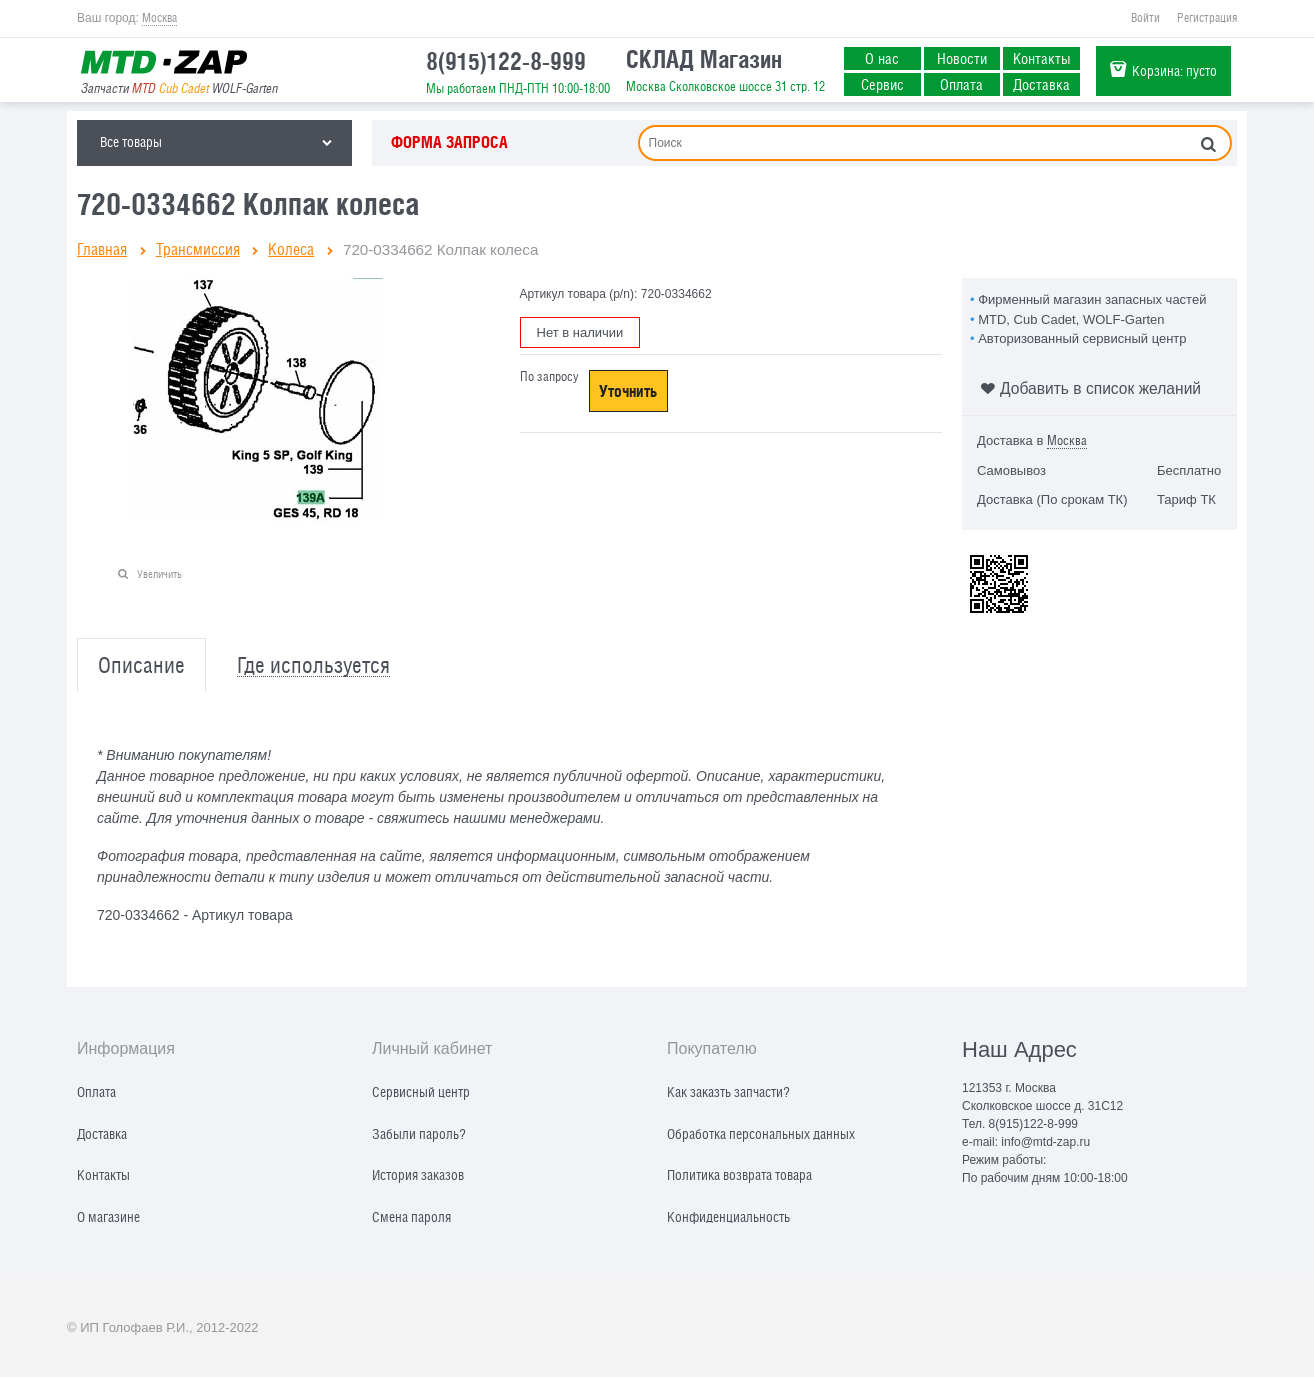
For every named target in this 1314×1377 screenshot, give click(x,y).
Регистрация (1207, 18)
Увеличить (159, 573)
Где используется (313, 665)
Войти (1145, 18)
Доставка (1041, 84)
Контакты (1042, 58)
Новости (962, 58)
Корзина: (1174, 70)
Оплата (961, 84)
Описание (141, 665)
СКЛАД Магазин (704, 59)
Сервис (882, 84)
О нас (882, 58)
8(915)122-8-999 (506, 61)
